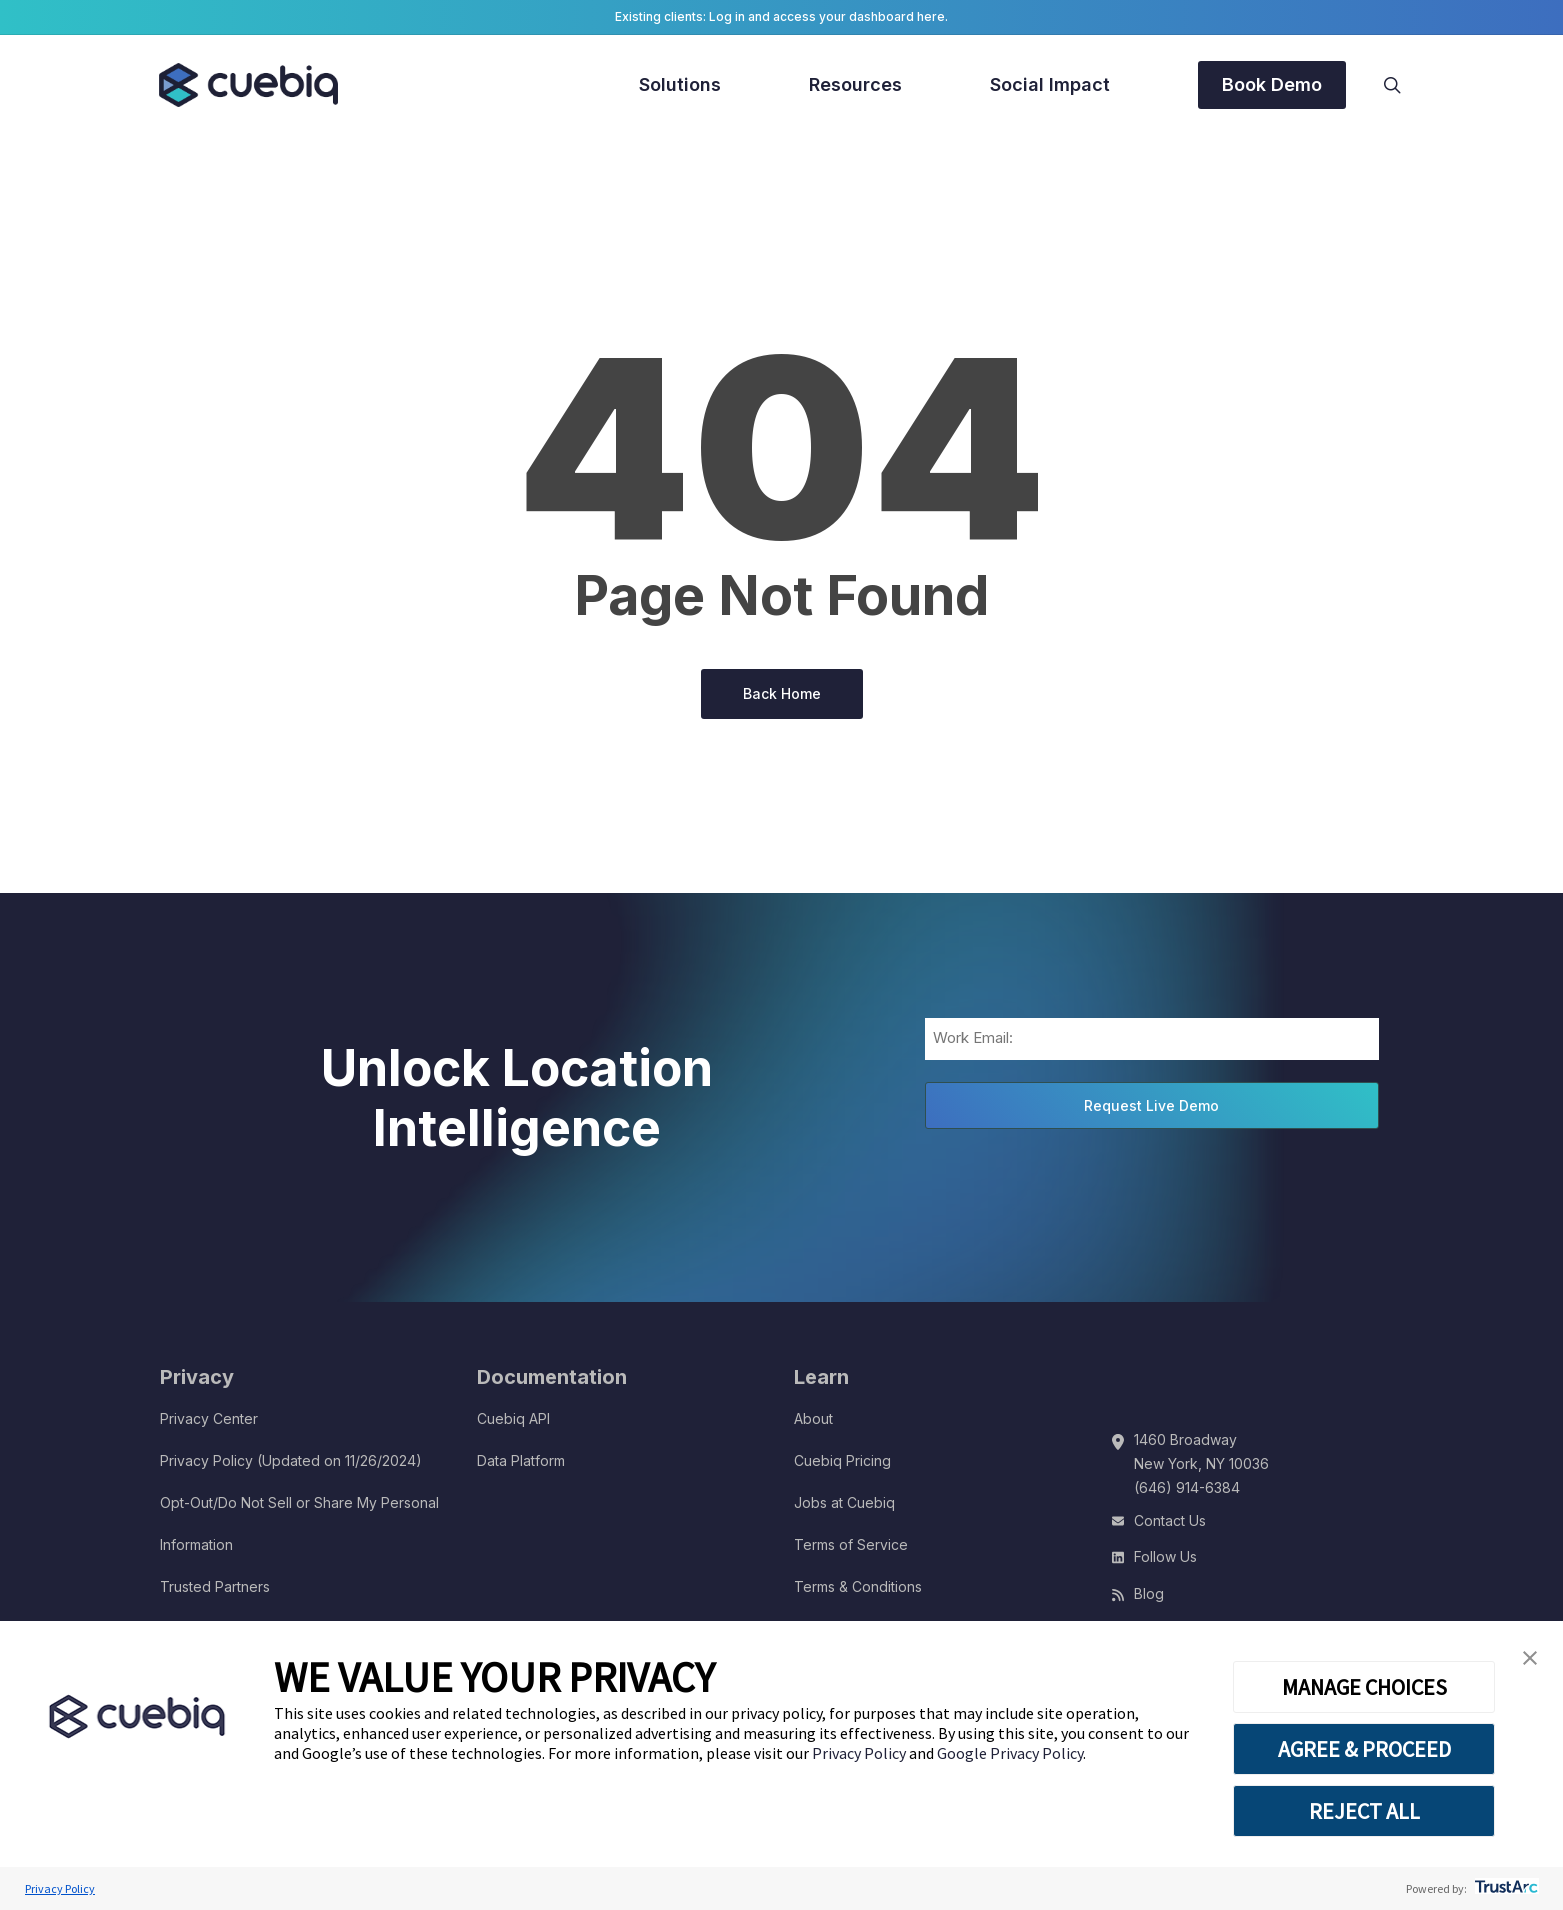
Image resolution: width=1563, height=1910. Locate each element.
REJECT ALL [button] (1364, 1811)
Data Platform (521, 1460)
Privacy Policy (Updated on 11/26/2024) (291, 1460)
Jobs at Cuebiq (844, 1502)
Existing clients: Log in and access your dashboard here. (781, 16)
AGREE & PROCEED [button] (1364, 1749)
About (813, 1418)
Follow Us (1165, 1556)
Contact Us (1170, 1520)
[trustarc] (1504, 1888)
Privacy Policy (860, 1753)
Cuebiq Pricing (842, 1460)
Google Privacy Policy (1010, 1753)
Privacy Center (209, 1418)
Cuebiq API (513, 1418)
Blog (1149, 1593)
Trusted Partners (215, 1586)
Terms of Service (851, 1544)
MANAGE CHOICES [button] (1364, 1687)
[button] (1530, 1658)
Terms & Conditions (858, 1586)
